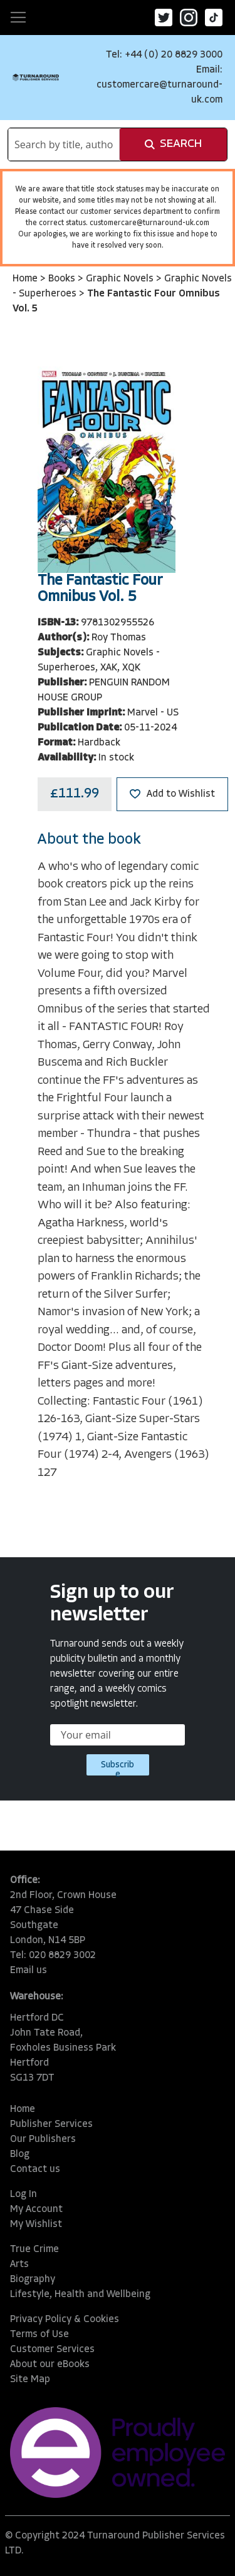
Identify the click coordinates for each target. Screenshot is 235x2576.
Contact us (35, 2169)
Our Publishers (43, 2139)
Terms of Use (39, 2335)
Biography (32, 2280)
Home (26, 279)
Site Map (30, 2380)
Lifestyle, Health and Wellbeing (80, 2295)
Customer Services (52, 2350)
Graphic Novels (121, 279)
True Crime (34, 2250)
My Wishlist (36, 2225)
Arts (19, 2265)
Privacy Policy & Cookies (64, 2320)
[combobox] (64, 144)
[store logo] (36, 77)
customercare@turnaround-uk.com (149, 223)
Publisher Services (51, 2124)
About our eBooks (50, 2365)
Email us (28, 1971)
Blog (19, 2154)
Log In (23, 2195)
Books (63, 279)
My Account (36, 2210)
